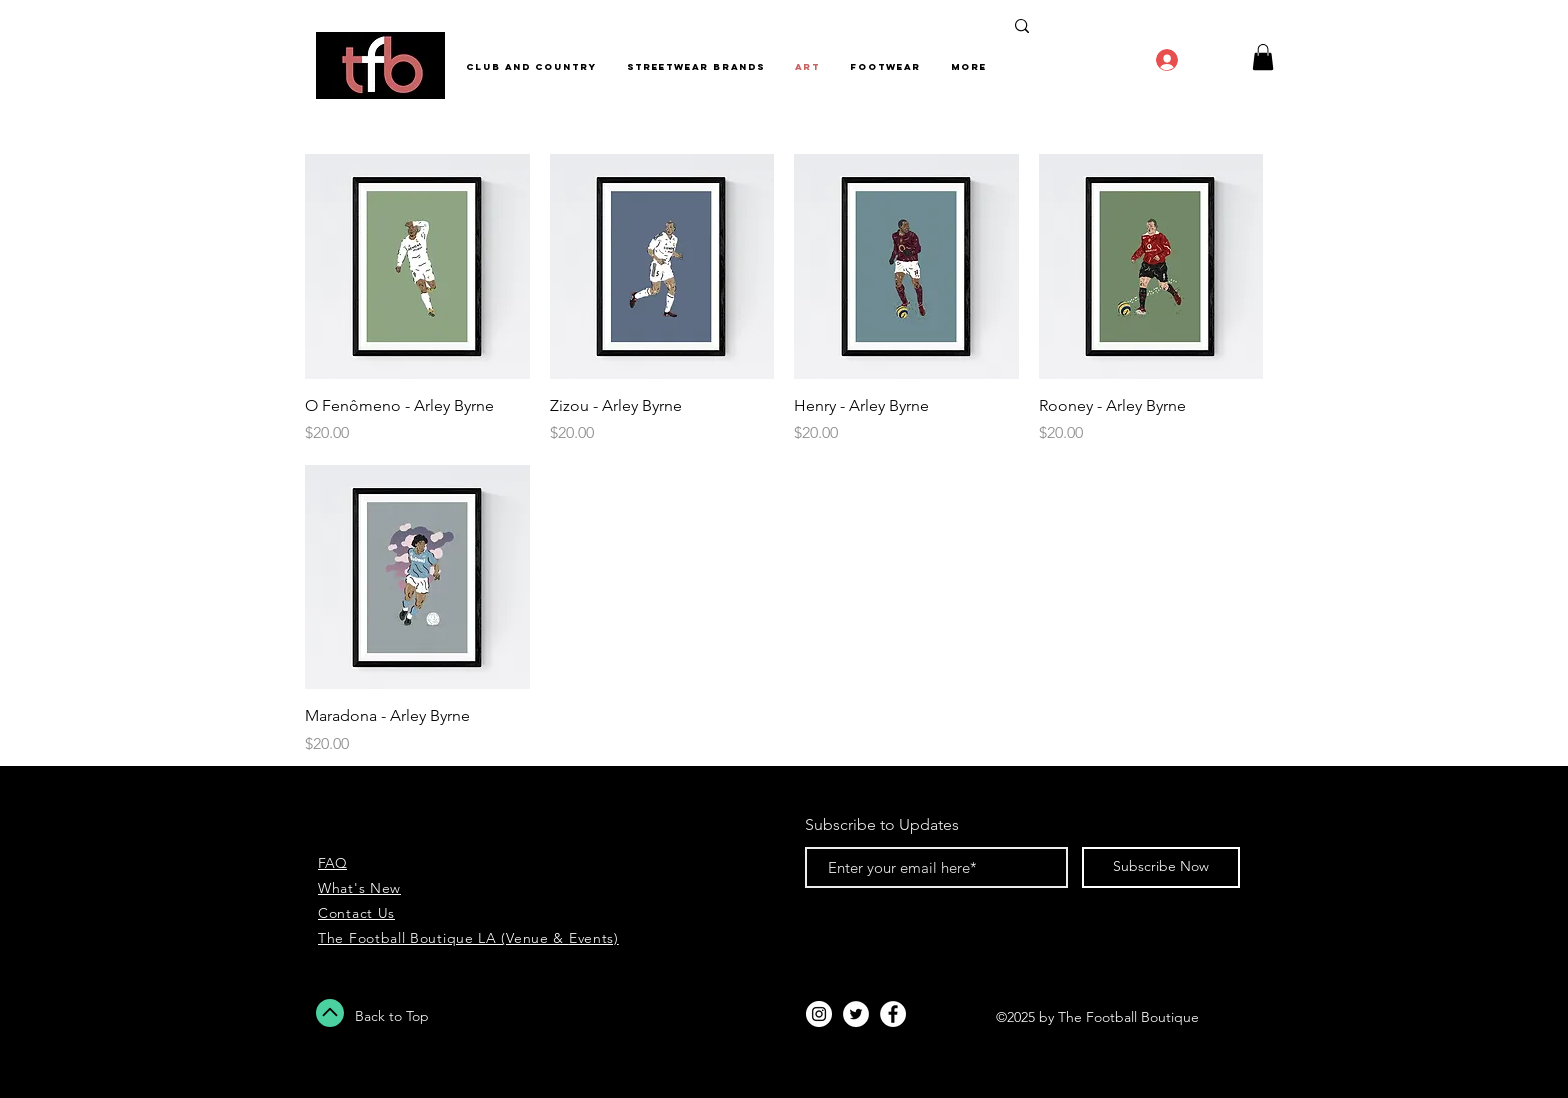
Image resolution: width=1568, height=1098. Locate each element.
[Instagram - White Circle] (819, 1014)
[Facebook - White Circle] (893, 1014)
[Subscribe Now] (1161, 867)
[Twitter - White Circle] (856, 1014)
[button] (1263, 57)
